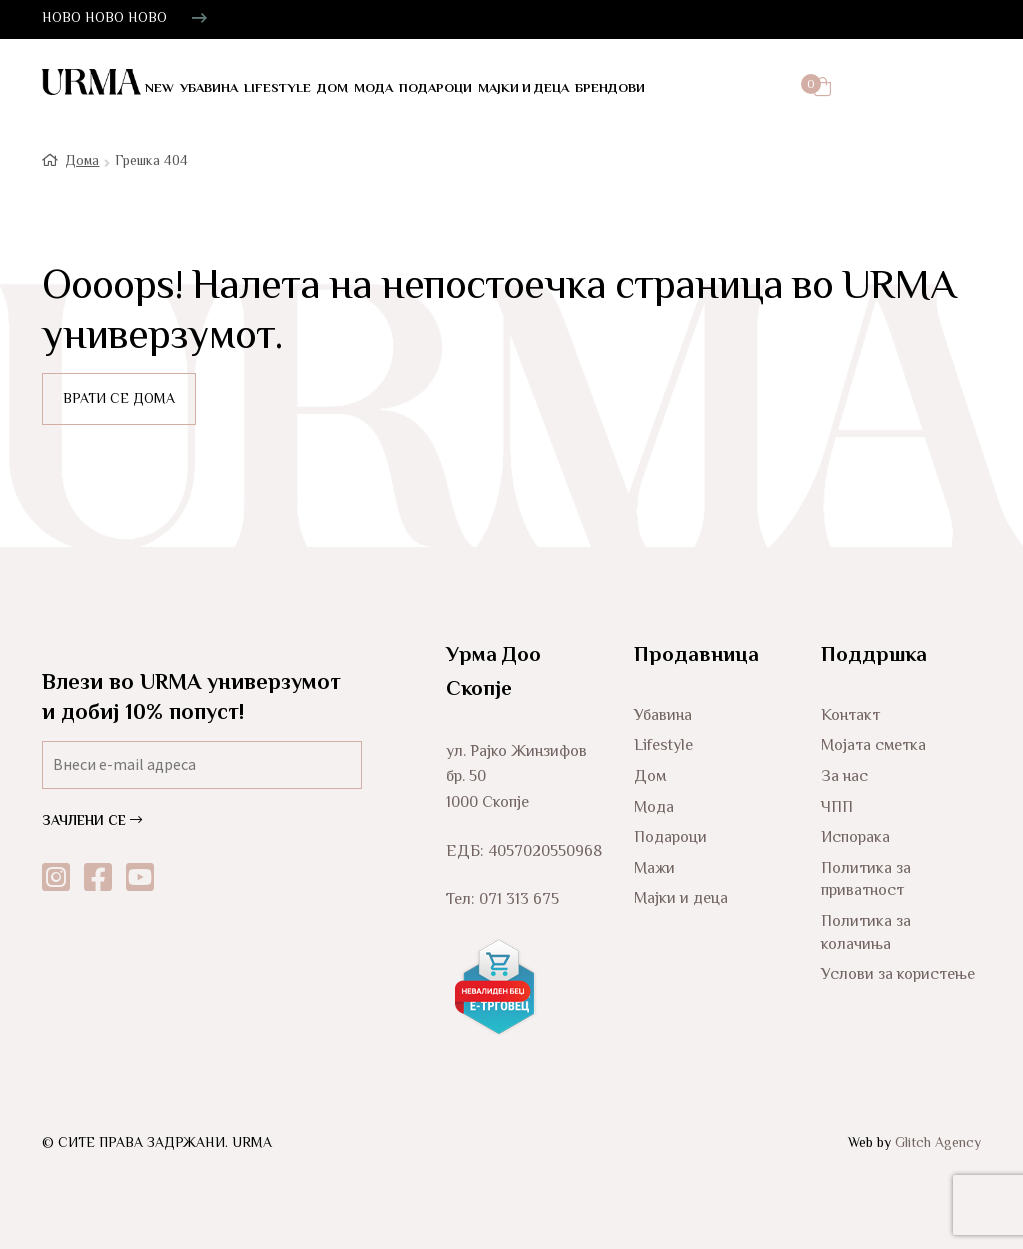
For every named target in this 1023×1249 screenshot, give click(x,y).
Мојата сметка (873, 744)
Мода (373, 89)
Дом (332, 89)
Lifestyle (663, 744)
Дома (82, 160)
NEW (159, 89)
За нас (844, 775)
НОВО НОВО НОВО (104, 19)
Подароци (435, 89)
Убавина (209, 89)
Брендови (610, 89)
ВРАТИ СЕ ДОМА (119, 398)
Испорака (855, 836)
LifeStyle (277, 89)
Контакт (850, 713)
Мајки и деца (523, 89)
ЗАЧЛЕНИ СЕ (92, 820)
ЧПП (837, 805)
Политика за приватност (866, 878)
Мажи (654, 866)
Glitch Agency (938, 1141)
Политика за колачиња (866, 932)
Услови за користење (898, 973)
